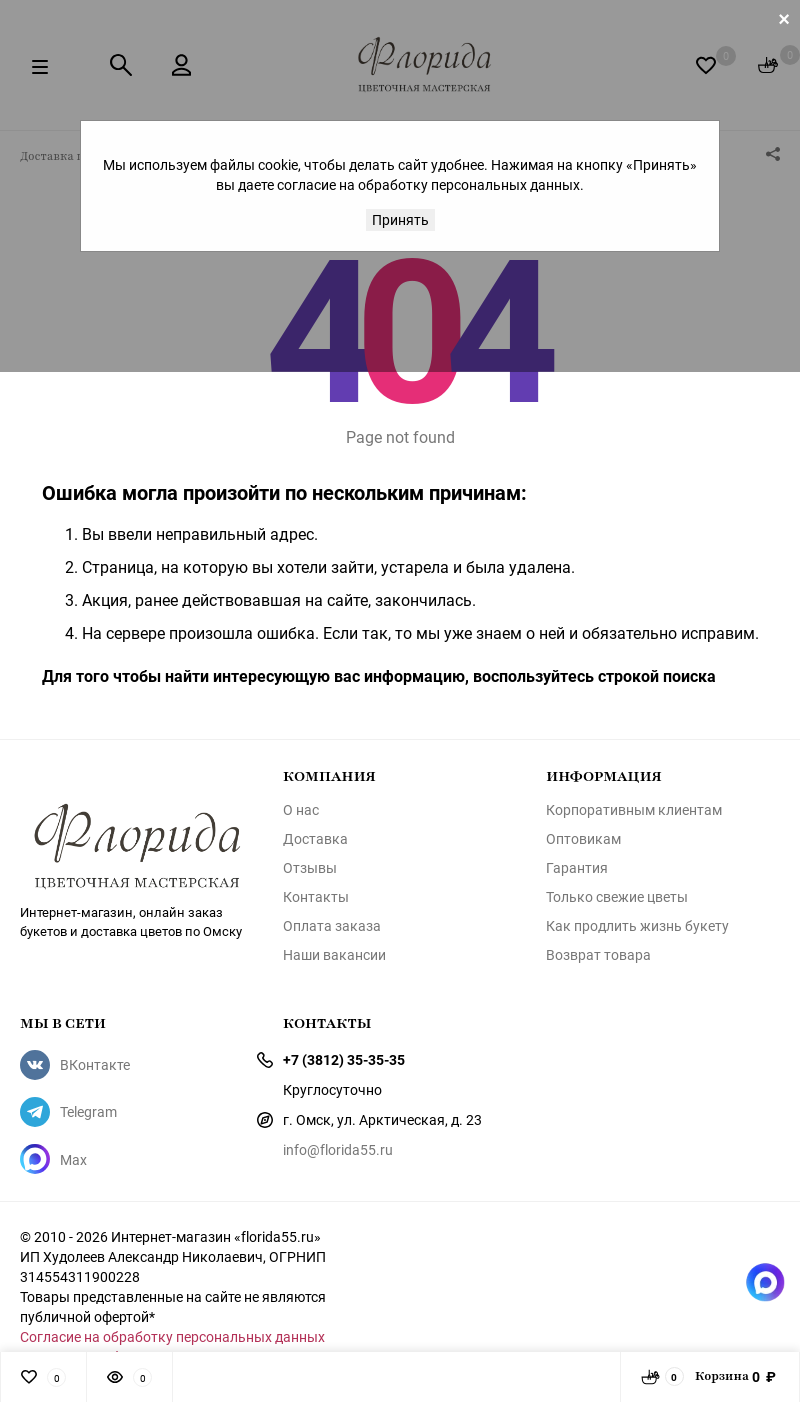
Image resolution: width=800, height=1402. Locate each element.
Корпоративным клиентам (634, 810)
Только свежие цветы (617, 897)
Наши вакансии (334, 955)
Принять (400, 219)
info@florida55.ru (338, 1149)
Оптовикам (583, 839)
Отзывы (310, 868)
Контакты (316, 897)
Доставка (315, 839)
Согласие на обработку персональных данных (172, 1336)
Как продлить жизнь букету (637, 926)
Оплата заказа (332, 926)
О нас (301, 810)
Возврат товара (598, 955)
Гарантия (577, 868)
